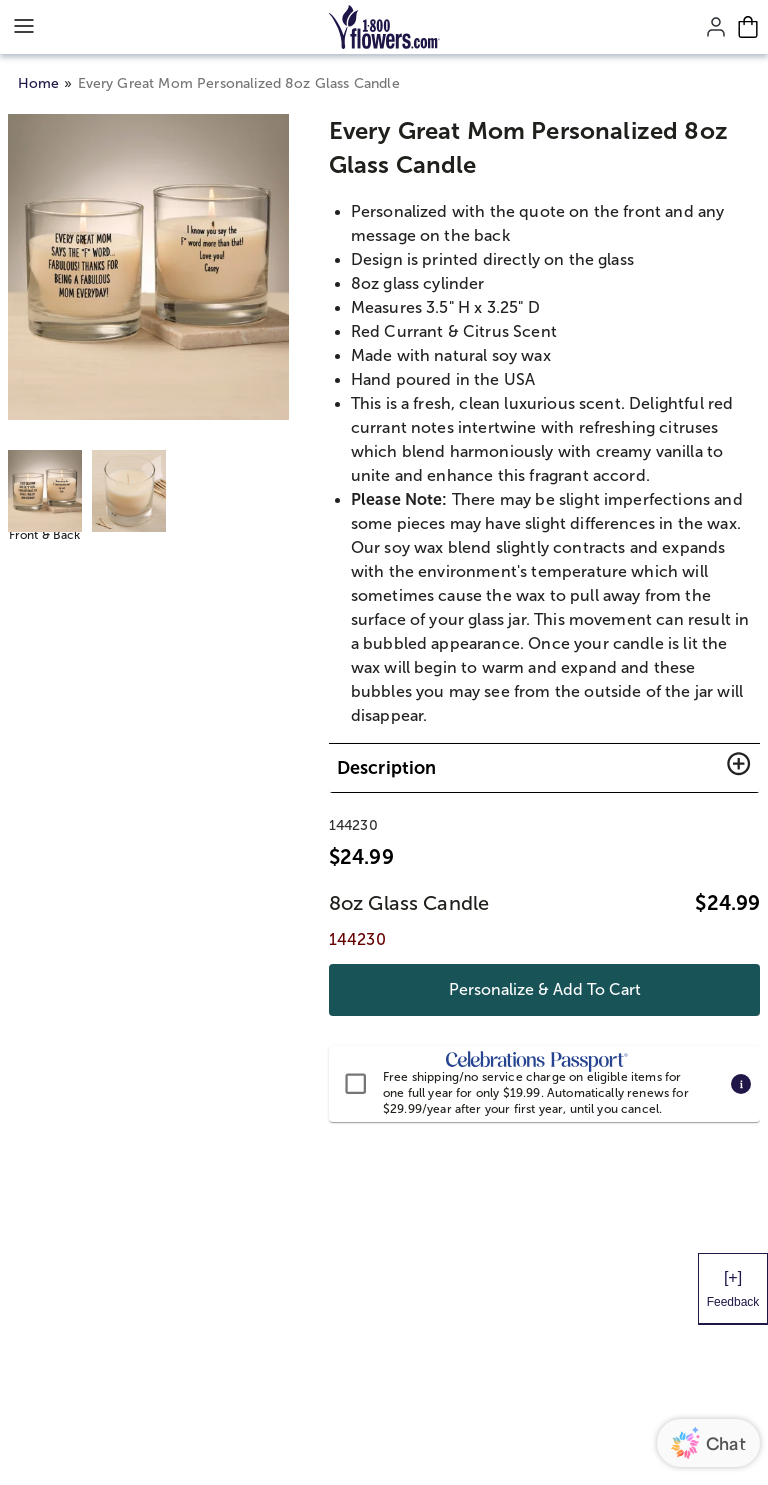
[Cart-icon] (748, 27)
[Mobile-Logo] (384, 27)
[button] (545, 768)
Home (39, 83)
